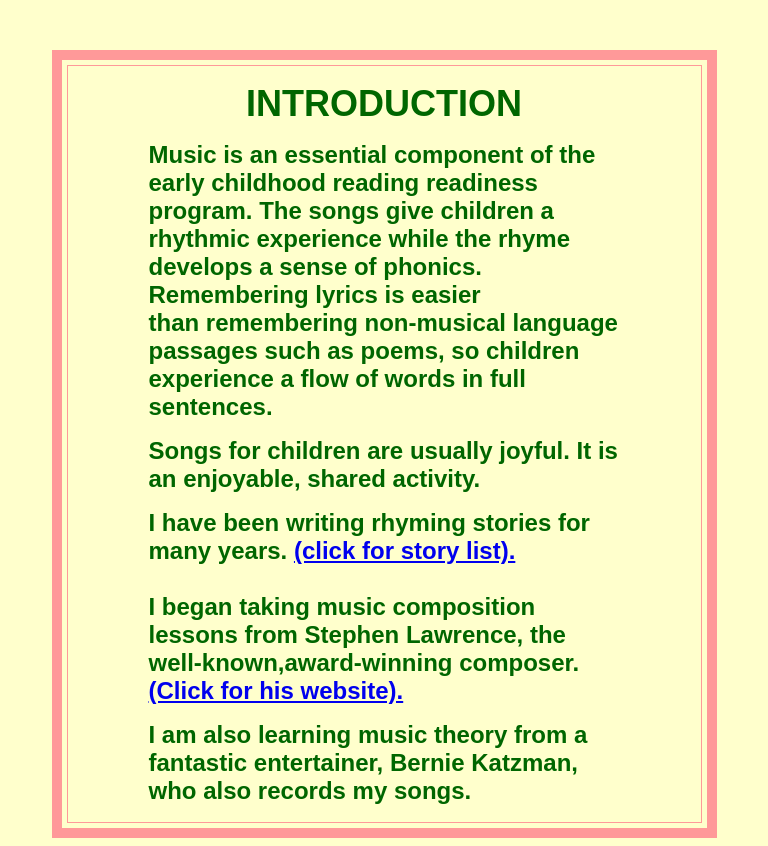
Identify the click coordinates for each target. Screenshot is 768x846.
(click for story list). (404, 550)
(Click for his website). (276, 690)
